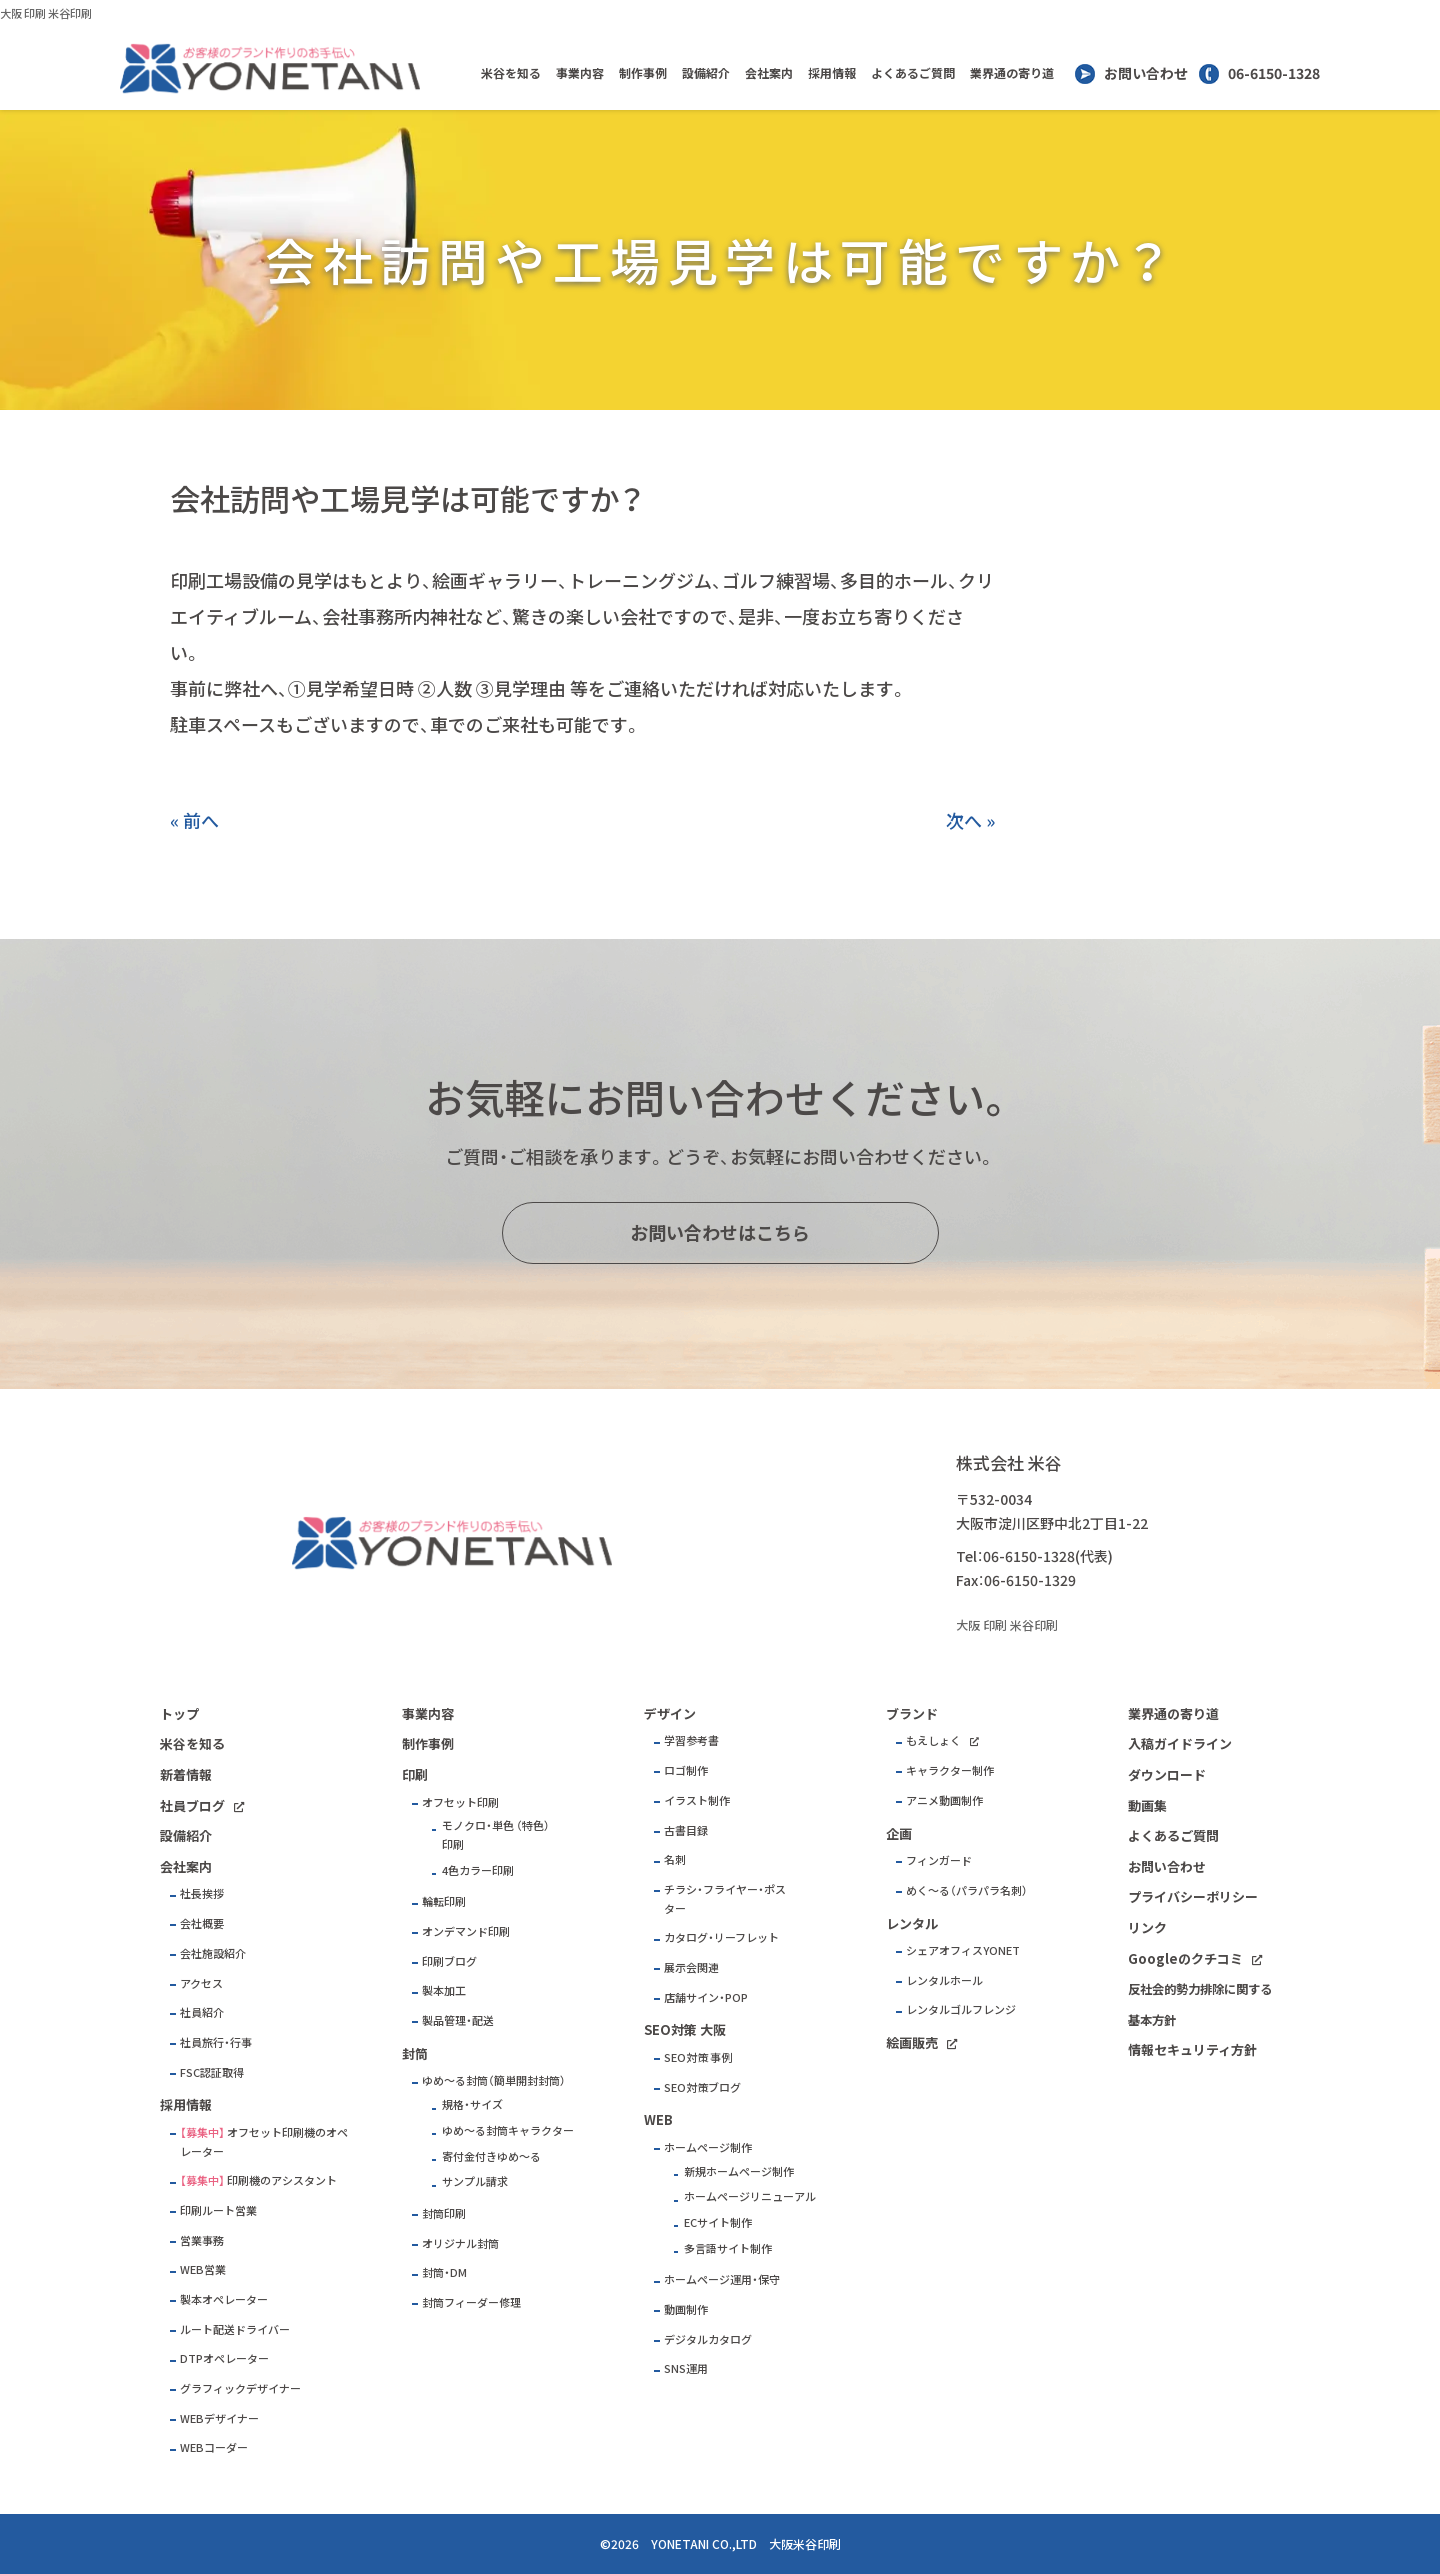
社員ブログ (192, 1805)
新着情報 (186, 1774)
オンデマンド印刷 (466, 1931)
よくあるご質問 (913, 73)
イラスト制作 (697, 1800)
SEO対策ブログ (702, 2087)
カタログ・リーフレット (721, 1937)
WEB (658, 2119)
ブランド (912, 1713)
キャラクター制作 (950, 1770)
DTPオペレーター (224, 2358)
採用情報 (832, 73)
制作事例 (643, 73)
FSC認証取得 (212, 2072)
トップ (179, 1713)
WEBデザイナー (219, 2418)
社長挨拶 (202, 1893)
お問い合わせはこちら (720, 1232)
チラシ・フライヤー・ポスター (725, 1899)
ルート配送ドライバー (235, 2329)
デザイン (670, 1713)
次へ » (970, 820)
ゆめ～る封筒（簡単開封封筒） (494, 2080)
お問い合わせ (1146, 73)
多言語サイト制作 (728, 2248)
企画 (899, 1833)
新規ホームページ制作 (739, 2171)
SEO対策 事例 (698, 2057)
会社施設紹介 (213, 1953)
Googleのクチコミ (1185, 1958)
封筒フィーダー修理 (471, 2302)
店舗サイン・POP (706, 1997)
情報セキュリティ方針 (1192, 2049)
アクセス (201, 1983)
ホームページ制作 (708, 2147)
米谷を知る (511, 73)
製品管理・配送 (458, 2020)
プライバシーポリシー (1193, 1896)
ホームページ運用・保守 (722, 2279)
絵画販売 (912, 2042)
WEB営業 (203, 2269)
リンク (1147, 1927)
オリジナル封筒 (460, 2243)
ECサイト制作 (718, 2222)
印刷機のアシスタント (282, 2180)
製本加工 (444, 1990)
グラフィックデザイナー (240, 2388)
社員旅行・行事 (216, 2042)
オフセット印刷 (460, 1802)
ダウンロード (1167, 1774)
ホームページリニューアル (750, 2196)
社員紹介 (202, 2012)
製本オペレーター (224, 2299)
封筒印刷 (444, 2213)
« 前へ (194, 820)
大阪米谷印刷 (805, 2544)
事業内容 (580, 73)
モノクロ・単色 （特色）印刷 (496, 1835)
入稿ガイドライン (1180, 1743)
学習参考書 (691, 1740)
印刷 (415, 1774)
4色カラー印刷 (478, 1870)
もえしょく (933, 1740)
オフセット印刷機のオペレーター (264, 2142)
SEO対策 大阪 (685, 2029)
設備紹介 (706, 73)
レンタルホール (944, 1980)
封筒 (415, 2053)
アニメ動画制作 (944, 1800)
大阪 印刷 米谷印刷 (46, 13)
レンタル (912, 1923)
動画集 (1147, 1805)
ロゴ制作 (686, 1770)
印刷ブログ (449, 1961)
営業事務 (202, 2240)
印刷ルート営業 (218, 2210)
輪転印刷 (444, 1901)
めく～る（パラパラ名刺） (967, 1890)
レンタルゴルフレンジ (961, 2009)
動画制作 (686, 2309)
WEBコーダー (214, 2447)
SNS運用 (686, 2368)
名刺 (675, 1859)
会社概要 (202, 1923)
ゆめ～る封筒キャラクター (508, 2130)
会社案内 (769, 73)
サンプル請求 (475, 2181)
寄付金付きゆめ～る (491, 2156)
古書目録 (686, 1830)
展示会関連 (691, 1967)
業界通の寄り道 (1012, 73)
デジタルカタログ (708, 2339)
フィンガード (939, 1860)
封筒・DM (444, 2272)
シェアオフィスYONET (963, 1950)
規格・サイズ (472, 2104)
